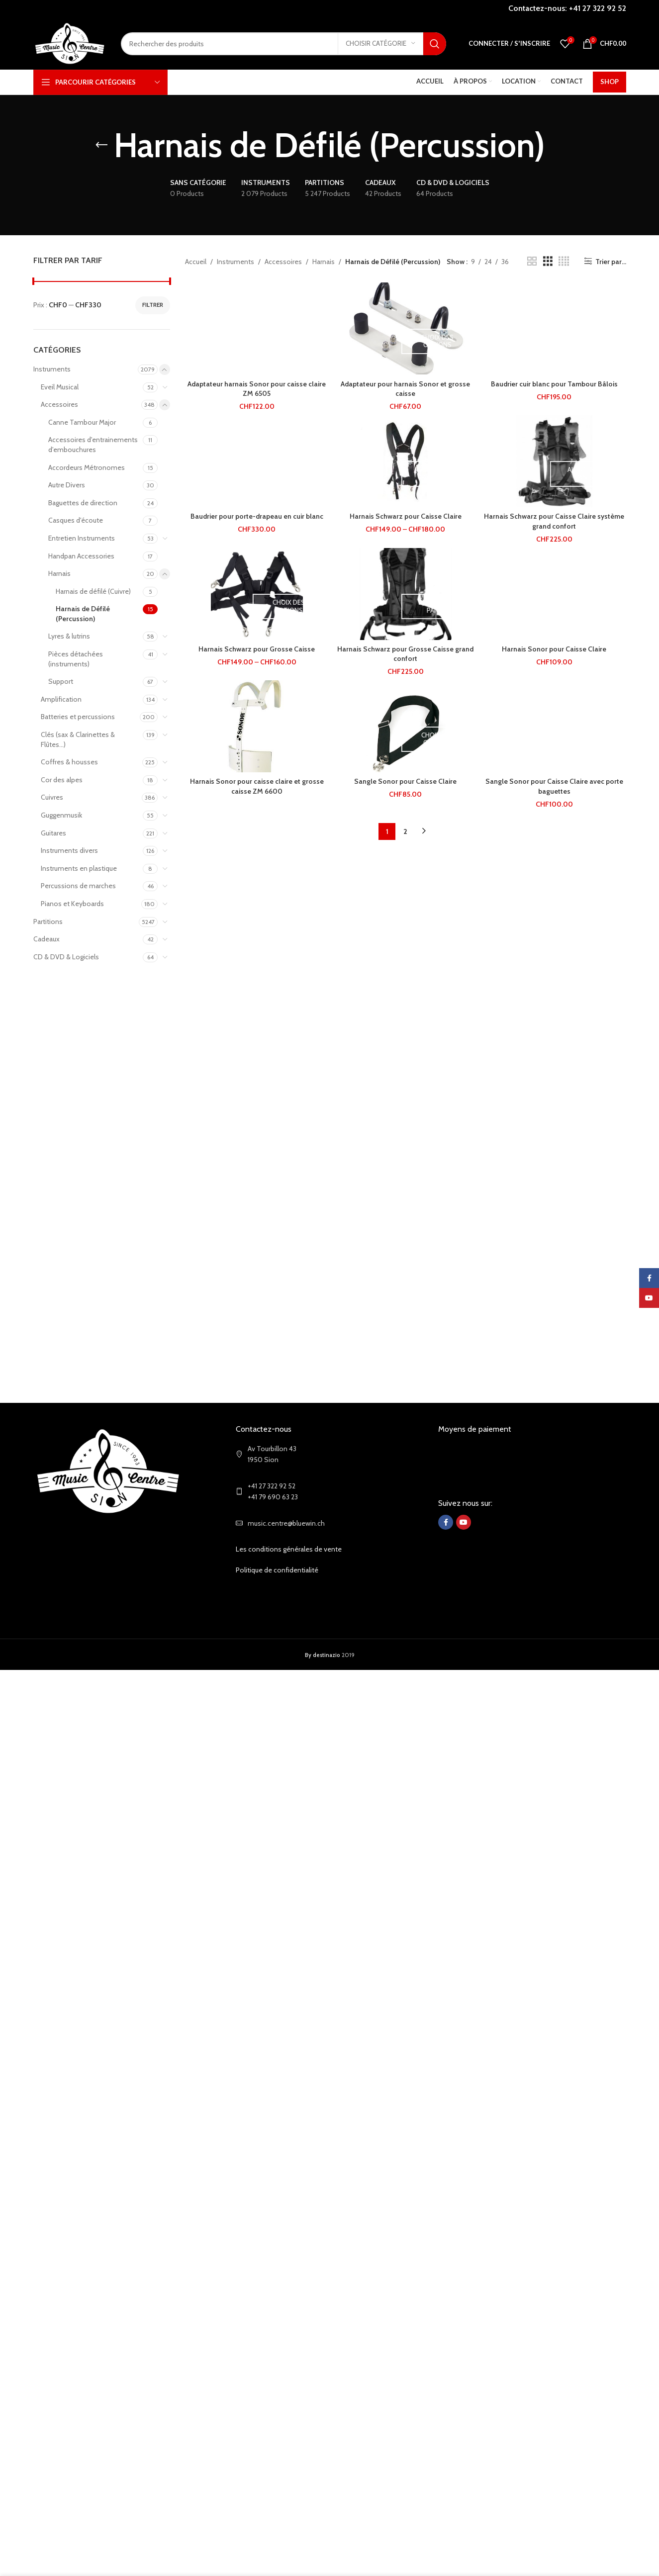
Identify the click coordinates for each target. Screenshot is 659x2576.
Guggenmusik (61, 815)
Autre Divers (66, 484)
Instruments (52, 369)
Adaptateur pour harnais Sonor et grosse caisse (405, 388)
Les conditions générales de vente (289, 1549)
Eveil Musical (60, 386)
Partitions (48, 921)
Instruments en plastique (79, 868)
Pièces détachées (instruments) (75, 658)
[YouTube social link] (463, 1522)
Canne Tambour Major (82, 422)
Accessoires (59, 404)
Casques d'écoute (75, 520)
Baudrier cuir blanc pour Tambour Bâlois (554, 383)
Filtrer (152, 304)
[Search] (283, 43)
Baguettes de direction (82, 502)
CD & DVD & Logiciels (66, 956)
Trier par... (610, 261)
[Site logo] (69, 42)
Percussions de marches (78, 885)
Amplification (61, 699)
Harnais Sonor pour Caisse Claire (554, 648)
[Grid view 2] (532, 261)
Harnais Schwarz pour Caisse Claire (406, 516)
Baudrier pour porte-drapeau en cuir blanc (256, 516)
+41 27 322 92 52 (597, 8)
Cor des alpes (62, 779)
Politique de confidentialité (277, 1569)
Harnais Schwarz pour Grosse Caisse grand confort (405, 653)
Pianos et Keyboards (72, 903)
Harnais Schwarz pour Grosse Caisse (256, 648)
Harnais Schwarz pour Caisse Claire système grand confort (554, 521)
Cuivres (52, 797)
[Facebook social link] (445, 1522)
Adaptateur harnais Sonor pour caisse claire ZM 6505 (257, 388)
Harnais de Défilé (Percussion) (83, 613)
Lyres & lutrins (69, 636)
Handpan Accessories (81, 556)
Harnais (59, 573)
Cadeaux (46, 938)
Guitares (53, 832)
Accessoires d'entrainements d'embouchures (93, 444)
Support (60, 681)
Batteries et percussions (78, 716)
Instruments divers (69, 850)
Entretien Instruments (81, 538)
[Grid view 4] (564, 261)
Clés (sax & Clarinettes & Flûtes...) (78, 739)
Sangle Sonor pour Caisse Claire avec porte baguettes (554, 786)
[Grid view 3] (548, 261)
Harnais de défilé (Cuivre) (93, 591)
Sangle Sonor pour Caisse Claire (405, 781)
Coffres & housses (69, 761)
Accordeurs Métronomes (86, 467)
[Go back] (101, 145)
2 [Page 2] (405, 831)
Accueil (195, 261)
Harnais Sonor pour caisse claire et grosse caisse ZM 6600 (257, 786)
